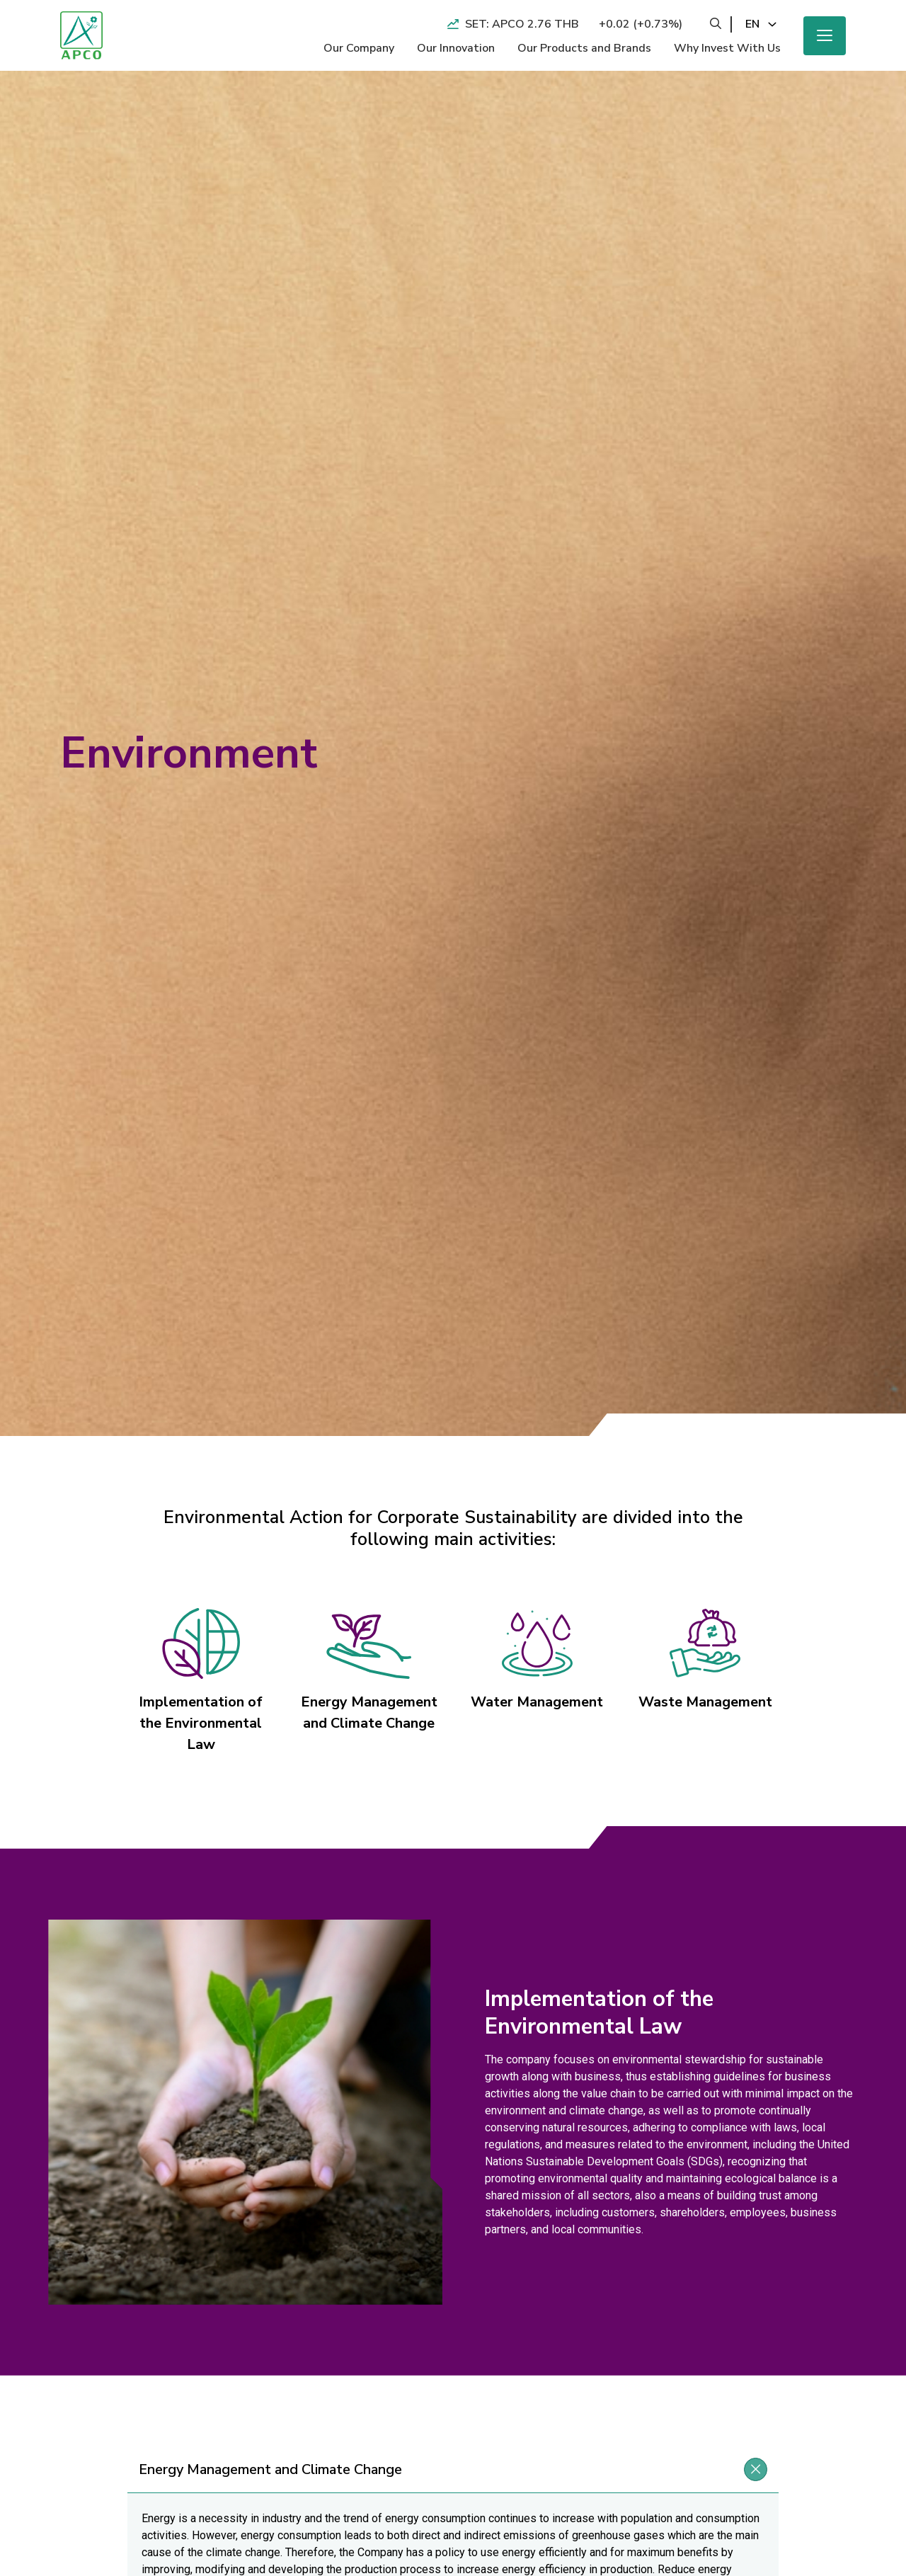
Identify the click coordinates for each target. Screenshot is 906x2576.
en (752, 24)
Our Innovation (456, 48)
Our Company (358, 48)
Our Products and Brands (584, 48)
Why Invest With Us (727, 48)
